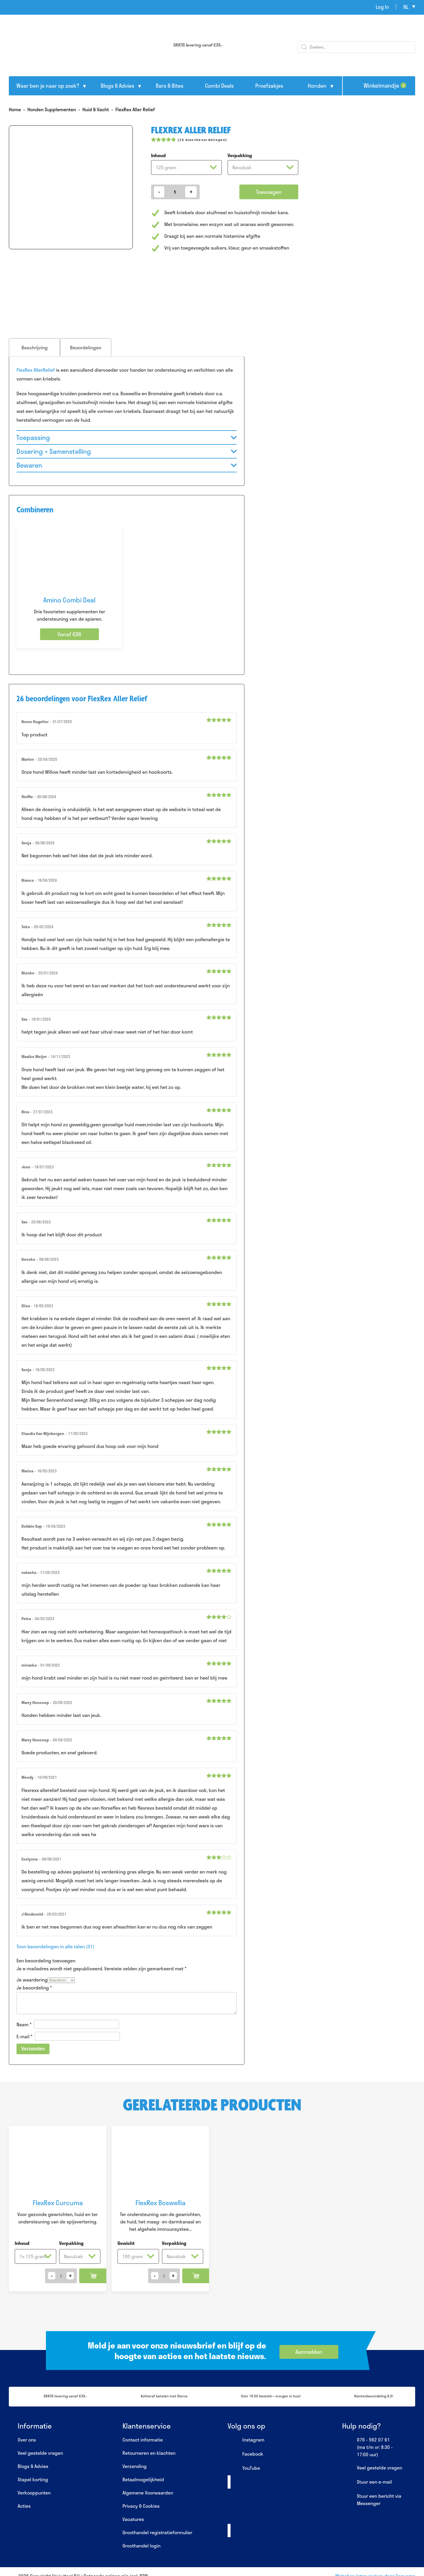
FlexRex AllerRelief (35, 369)
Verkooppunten (34, 2492)
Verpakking (240, 155)
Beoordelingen (85, 347)
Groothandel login (141, 2545)
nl (405, 7)
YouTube (244, 2468)
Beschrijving (34, 347)
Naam (24, 2024)
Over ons (27, 2439)
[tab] (34, 347)
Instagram (246, 2440)
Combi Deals (219, 86)
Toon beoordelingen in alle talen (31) (55, 1946)
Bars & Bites (169, 86)
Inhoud (158, 155)
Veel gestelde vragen (40, 2453)
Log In (382, 6)
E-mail (24, 2036)
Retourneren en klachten (148, 2453)
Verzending (134, 2466)
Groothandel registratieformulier (157, 2532)
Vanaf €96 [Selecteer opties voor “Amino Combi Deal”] (69, 634)
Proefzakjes (269, 86)
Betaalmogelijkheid (143, 2479)
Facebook (245, 2454)
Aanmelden (308, 2352)
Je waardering (31, 1979)
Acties (24, 2505)
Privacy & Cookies (141, 2505)
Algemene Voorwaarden (147, 2492)
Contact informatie (142, 2439)
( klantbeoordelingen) (202, 139)
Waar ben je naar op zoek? (47, 86)
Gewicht (126, 2243)
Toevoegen (269, 192)
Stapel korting (33, 2479)
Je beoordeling (34, 1987)
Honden (317, 86)
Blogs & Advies (117, 86)
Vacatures (133, 2519)
